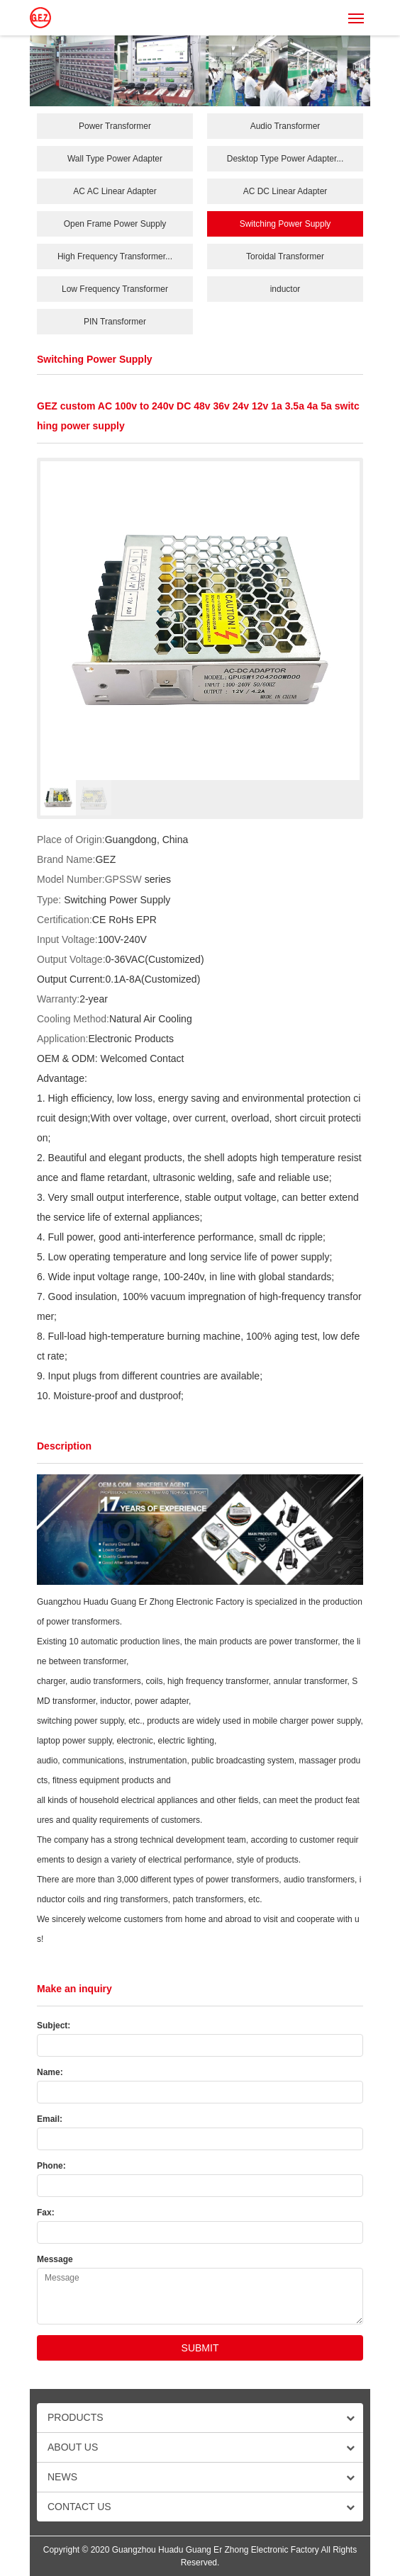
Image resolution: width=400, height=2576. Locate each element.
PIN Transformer (115, 322)
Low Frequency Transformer (115, 289)
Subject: (53, 2025)
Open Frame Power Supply (115, 224)
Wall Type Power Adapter (114, 159)
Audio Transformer (285, 126)
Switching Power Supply (285, 224)
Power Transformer (115, 126)
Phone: (51, 2166)
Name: (50, 2072)
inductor (285, 289)
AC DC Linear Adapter (285, 191)
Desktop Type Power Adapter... (285, 159)
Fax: (46, 2213)
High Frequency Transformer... (114, 256)
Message (55, 2259)
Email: (49, 2119)
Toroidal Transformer (285, 256)
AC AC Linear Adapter (114, 191)
